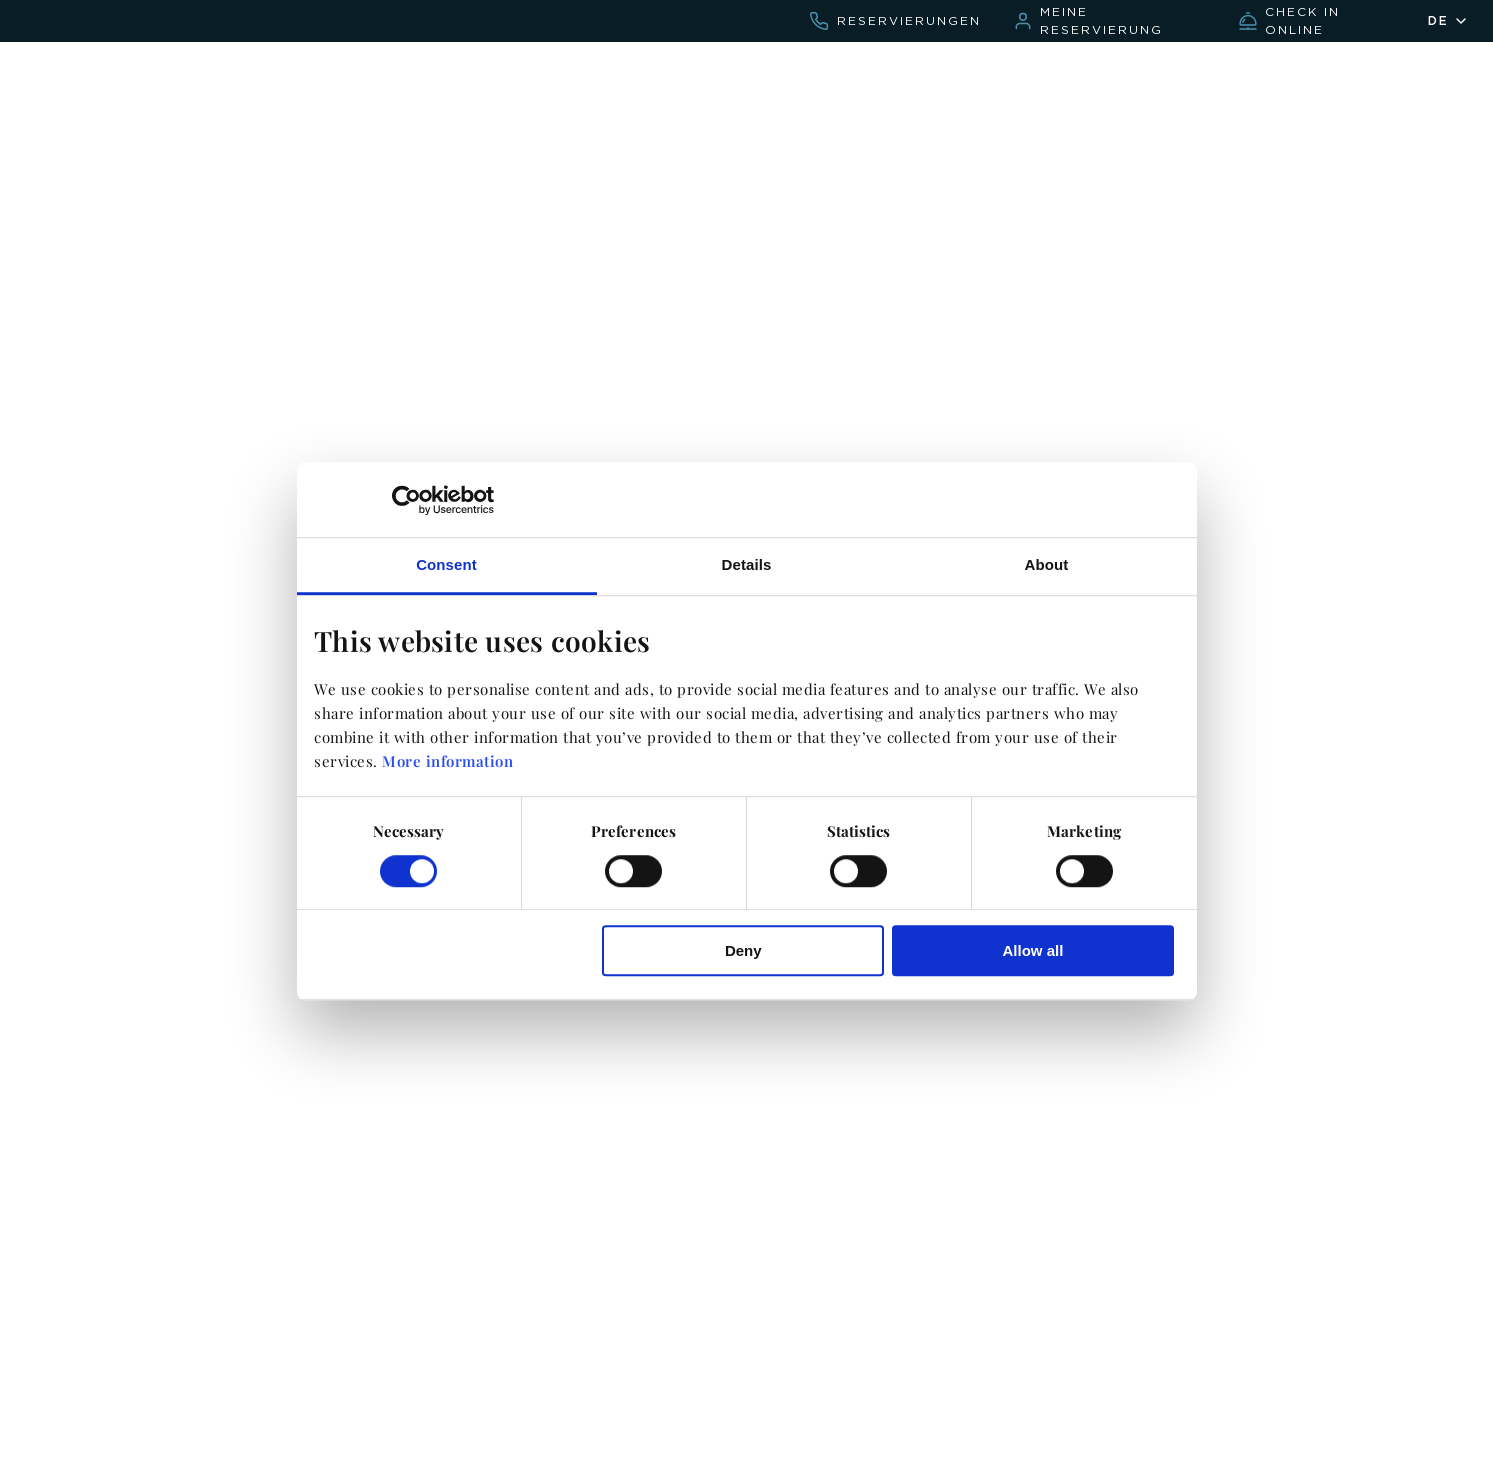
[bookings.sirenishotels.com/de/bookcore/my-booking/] (1109, 21)
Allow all (1033, 950)
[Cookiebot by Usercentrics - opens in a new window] (406, 500)
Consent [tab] (446, 564)
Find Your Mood (1214, 77)
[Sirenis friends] (1379, 84)
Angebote (856, 77)
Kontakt (962, 77)
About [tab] (1047, 564)
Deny (743, 950)
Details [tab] (747, 564)
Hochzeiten (1072, 77)
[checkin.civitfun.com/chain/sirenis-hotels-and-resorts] (1317, 21)
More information (447, 762)
